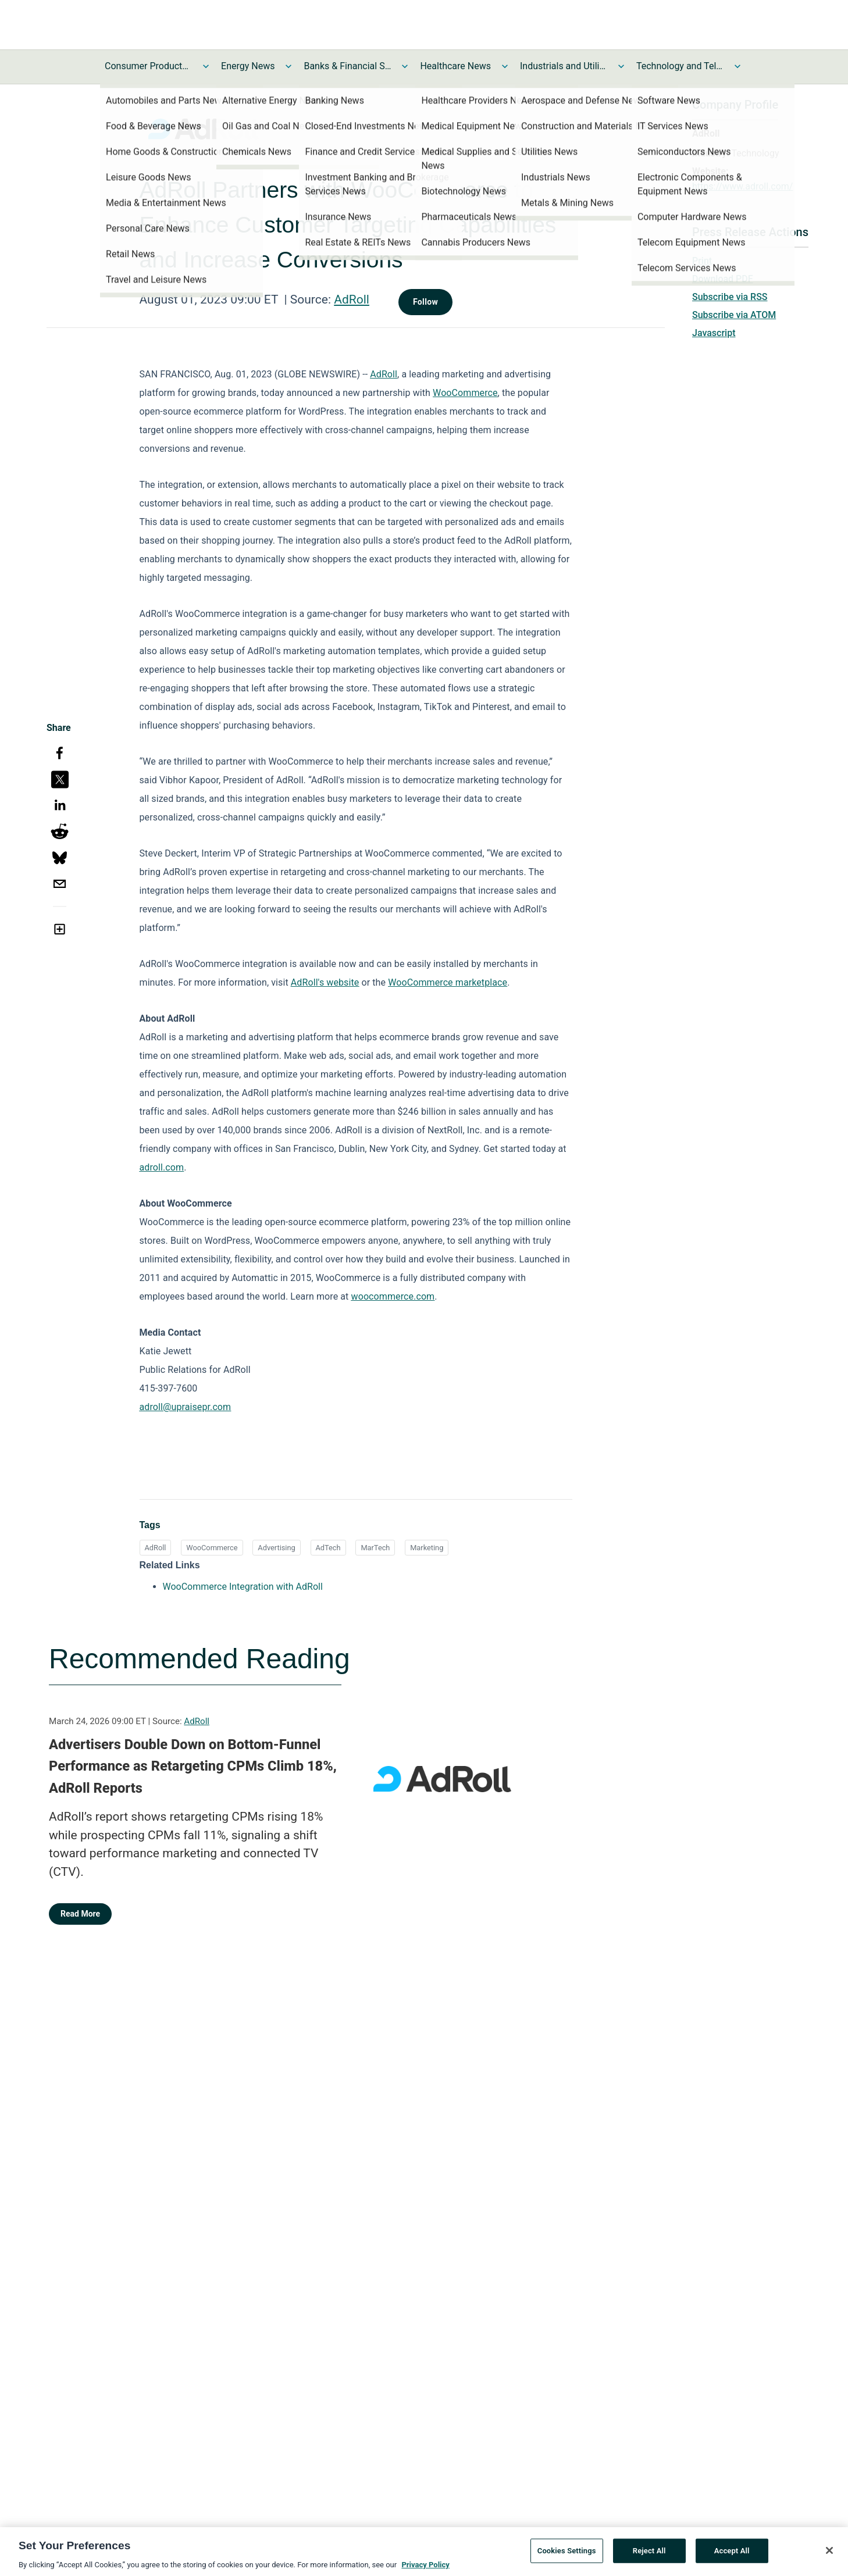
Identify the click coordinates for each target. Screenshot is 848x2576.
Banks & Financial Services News (347, 66)
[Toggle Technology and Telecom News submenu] (737, 66)
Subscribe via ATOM (734, 314)
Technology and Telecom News (680, 66)
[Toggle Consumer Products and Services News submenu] (206, 66)
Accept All (732, 2563)
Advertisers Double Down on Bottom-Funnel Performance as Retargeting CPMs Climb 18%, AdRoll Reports (193, 1766)
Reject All (649, 2563)
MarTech (375, 1547)
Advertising (276, 1547)
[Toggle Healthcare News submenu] (505, 66)
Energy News (248, 66)
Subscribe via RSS (730, 296)
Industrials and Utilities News (563, 66)
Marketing (426, 1547)
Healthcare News (455, 66)
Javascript (713, 332)
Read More (80, 1913)
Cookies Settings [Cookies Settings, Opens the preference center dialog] (566, 2563)
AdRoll (351, 299)
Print (702, 260)
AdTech (328, 1547)
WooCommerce (211, 1547)
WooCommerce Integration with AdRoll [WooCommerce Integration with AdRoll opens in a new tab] (243, 1586)
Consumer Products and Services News (148, 66)
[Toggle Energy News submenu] (288, 66)
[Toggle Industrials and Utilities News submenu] (621, 66)
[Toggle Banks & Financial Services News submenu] (405, 66)
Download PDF (722, 278)
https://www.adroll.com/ (742, 186)
